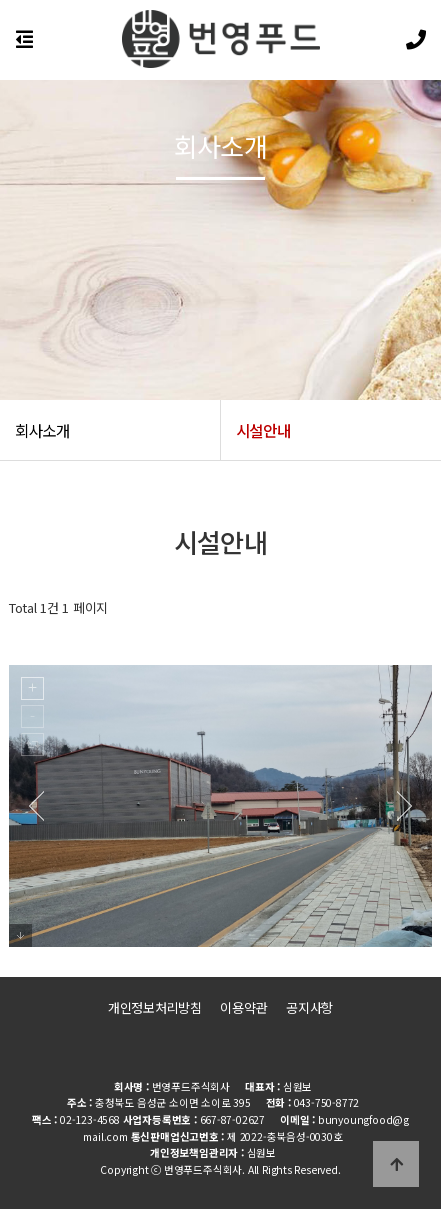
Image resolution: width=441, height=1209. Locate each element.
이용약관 (243, 1007)
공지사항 (309, 1007)
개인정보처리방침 (155, 1007)
